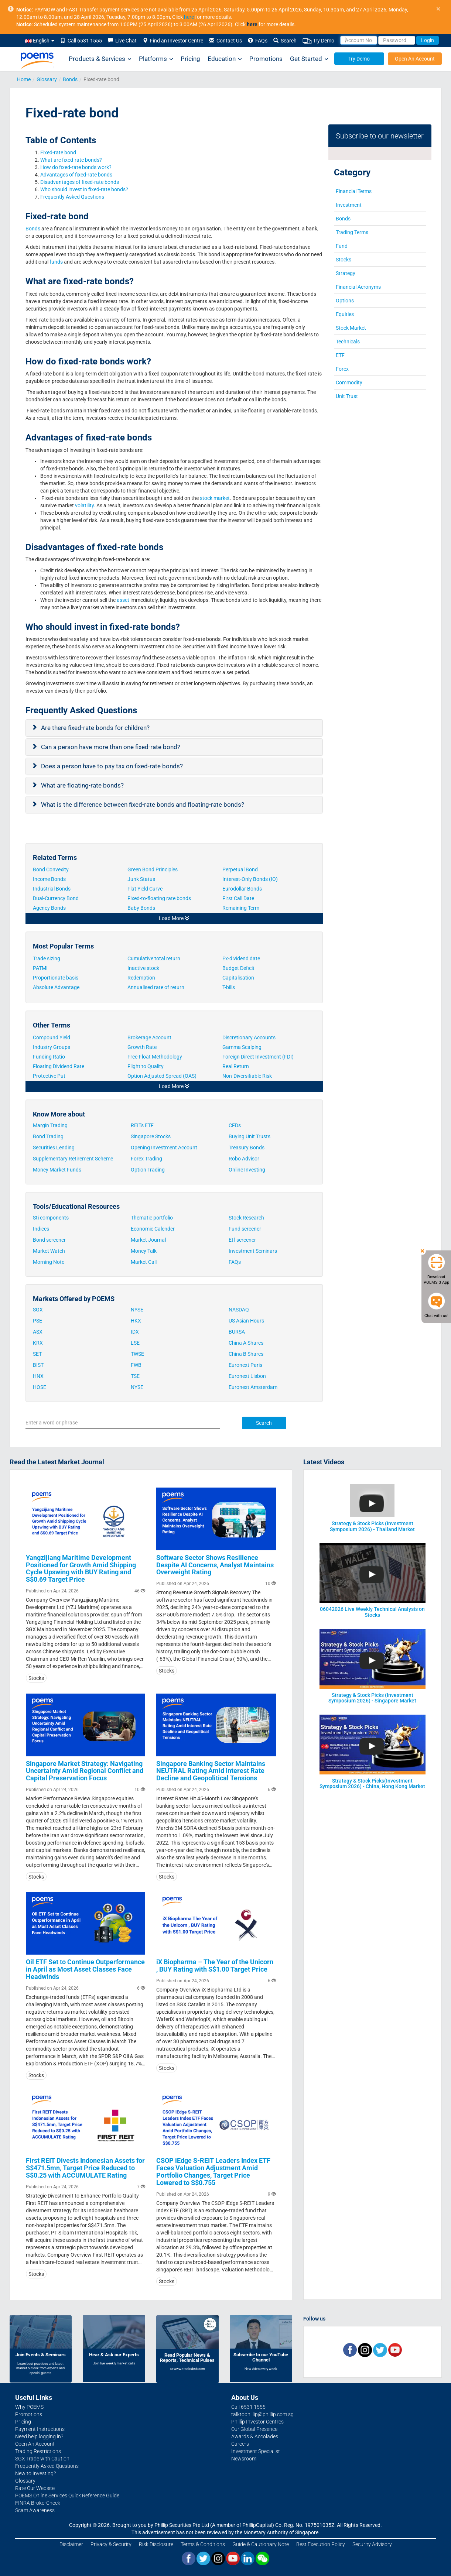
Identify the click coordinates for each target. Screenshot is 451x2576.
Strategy (345, 273)
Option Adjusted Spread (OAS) (162, 1076)
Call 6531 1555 (81, 41)
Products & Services (100, 59)
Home (24, 79)
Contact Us (225, 41)
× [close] (438, 9)
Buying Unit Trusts (249, 1136)
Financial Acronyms (358, 287)
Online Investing (247, 1170)
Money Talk (144, 1251)
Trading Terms (352, 232)
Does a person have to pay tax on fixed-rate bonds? (112, 766)
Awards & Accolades (254, 2436)
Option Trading (148, 1170)
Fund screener (245, 1229)
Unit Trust (347, 396)
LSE (135, 1343)
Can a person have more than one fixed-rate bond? (111, 747)
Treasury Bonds (246, 1147)
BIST (38, 1365)
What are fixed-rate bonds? (71, 160)
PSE (37, 1321)
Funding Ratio (49, 1057)
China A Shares (246, 1343)
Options (345, 300)
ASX (37, 1332)
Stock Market (351, 328)
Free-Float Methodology (155, 1057)
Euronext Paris (245, 1365)
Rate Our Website (35, 2488)
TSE (135, 1376)
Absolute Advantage (56, 987)
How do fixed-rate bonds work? (76, 167)
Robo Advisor (244, 1159)
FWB (136, 1365)
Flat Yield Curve (145, 889)
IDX (135, 1332)
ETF (340, 355)
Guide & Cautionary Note (260, 2544)
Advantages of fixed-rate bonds (76, 175)
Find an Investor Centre (173, 41)
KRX (38, 1343)
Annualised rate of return (155, 987)
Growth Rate (142, 1047)
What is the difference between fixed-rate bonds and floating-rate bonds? (143, 804)
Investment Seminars (253, 1251)
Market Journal (148, 1240)
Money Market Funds (57, 1170)
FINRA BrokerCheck (37, 2503)
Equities (345, 314)
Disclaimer (71, 2544)
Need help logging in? (39, 2436)
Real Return (235, 1066)
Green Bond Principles (152, 869)
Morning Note (48, 1262)
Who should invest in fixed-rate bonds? (84, 189)
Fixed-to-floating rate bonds (159, 898)
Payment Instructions (40, 2429)
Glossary (47, 79)
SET (37, 1354)
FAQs (257, 41)
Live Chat (122, 41)
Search (285, 41)
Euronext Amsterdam (253, 1387)
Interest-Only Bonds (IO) (250, 879)
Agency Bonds (50, 908)
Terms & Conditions (203, 2544)
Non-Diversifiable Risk (247, 1076)
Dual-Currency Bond (56, 898)
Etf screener (242, 1240)
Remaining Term (240, 908)
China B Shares (246, 1354)
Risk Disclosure (156, 2544)
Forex (342, 369)
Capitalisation (238, 978)
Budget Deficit (238, 968)
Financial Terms (354, 191)
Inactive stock (143, 968)
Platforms (156, 59)
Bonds (70, 79)
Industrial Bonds (52, 889)
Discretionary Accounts (249, 1037)
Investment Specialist (255, 2451)
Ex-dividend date (241, 958)
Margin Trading (50, 1125)
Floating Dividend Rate (59, 1066)
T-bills (228, 987)
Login (427, 40)
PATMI (40, 968)
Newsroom (243, 2459)
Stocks (343, 260)
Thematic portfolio (152, 1218)
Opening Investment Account (164, 1147)
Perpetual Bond (240, 869)
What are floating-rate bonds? (83, 785)
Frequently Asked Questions (72, 197)
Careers (240, 2444)
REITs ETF (142, 1125)
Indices (41, 1229)
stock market (215, 498)
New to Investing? (35, 2473)
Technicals (348, 341)
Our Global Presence (254, 2429)
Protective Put (49, 1076)
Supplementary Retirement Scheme (73, 1159)
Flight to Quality (146, 1066)
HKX (136, 1321)
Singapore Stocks (151, 1136)
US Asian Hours (246, 1321)
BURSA (237, 1332)
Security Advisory (372, 2544)
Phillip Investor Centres (257, 2422)
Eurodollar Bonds (242, 889)
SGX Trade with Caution (42, 2459)
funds (56, 262)
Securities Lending (54, 1147)
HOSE (39, 1387)
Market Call (144, 1262)
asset (122, 600)
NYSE (137, 1310)
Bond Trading (48, 1136)
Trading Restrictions (38, 2451)
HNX (38, 1376)
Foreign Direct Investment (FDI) (258, 1057)
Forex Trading (146, 1159)
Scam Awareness (35, 2510)
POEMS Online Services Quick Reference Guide (67, 2495)
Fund (342, 246)
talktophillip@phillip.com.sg (262, 2414)
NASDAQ (239, 1310)
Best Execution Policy (320, 2544)
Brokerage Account (149, 1037)
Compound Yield (51, 1037)
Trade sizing (46, 958)
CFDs (235, 1125)
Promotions (266, 58)
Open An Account (415, 59)
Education (225, 59)
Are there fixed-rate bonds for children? (96, 727)
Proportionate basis (56, 978)
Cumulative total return (153, 958)
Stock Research (246, 1218)
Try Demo (318, 41)
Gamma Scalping (242, 1047)
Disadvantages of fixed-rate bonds (80, 182)
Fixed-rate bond (58, 152)
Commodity (349, 382)
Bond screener (49, 1240)
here (189, 17)
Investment (349, 205)
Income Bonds (49, 879)
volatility (84, 505)
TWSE (137, 1354)
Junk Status (141, 879)
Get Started (309, 59)
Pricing (190, 58)
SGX (38, 1310)
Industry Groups (51, 1047)
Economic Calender (153, 1229)
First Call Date (238, 898)
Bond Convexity (51, 869)
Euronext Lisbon (247, 1376)
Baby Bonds (141, 908)
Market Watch (49, 1251)
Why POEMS (29, 2407)
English (39, 41)
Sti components (51, 1218)
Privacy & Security (110, 2544)
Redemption (141, 978)
